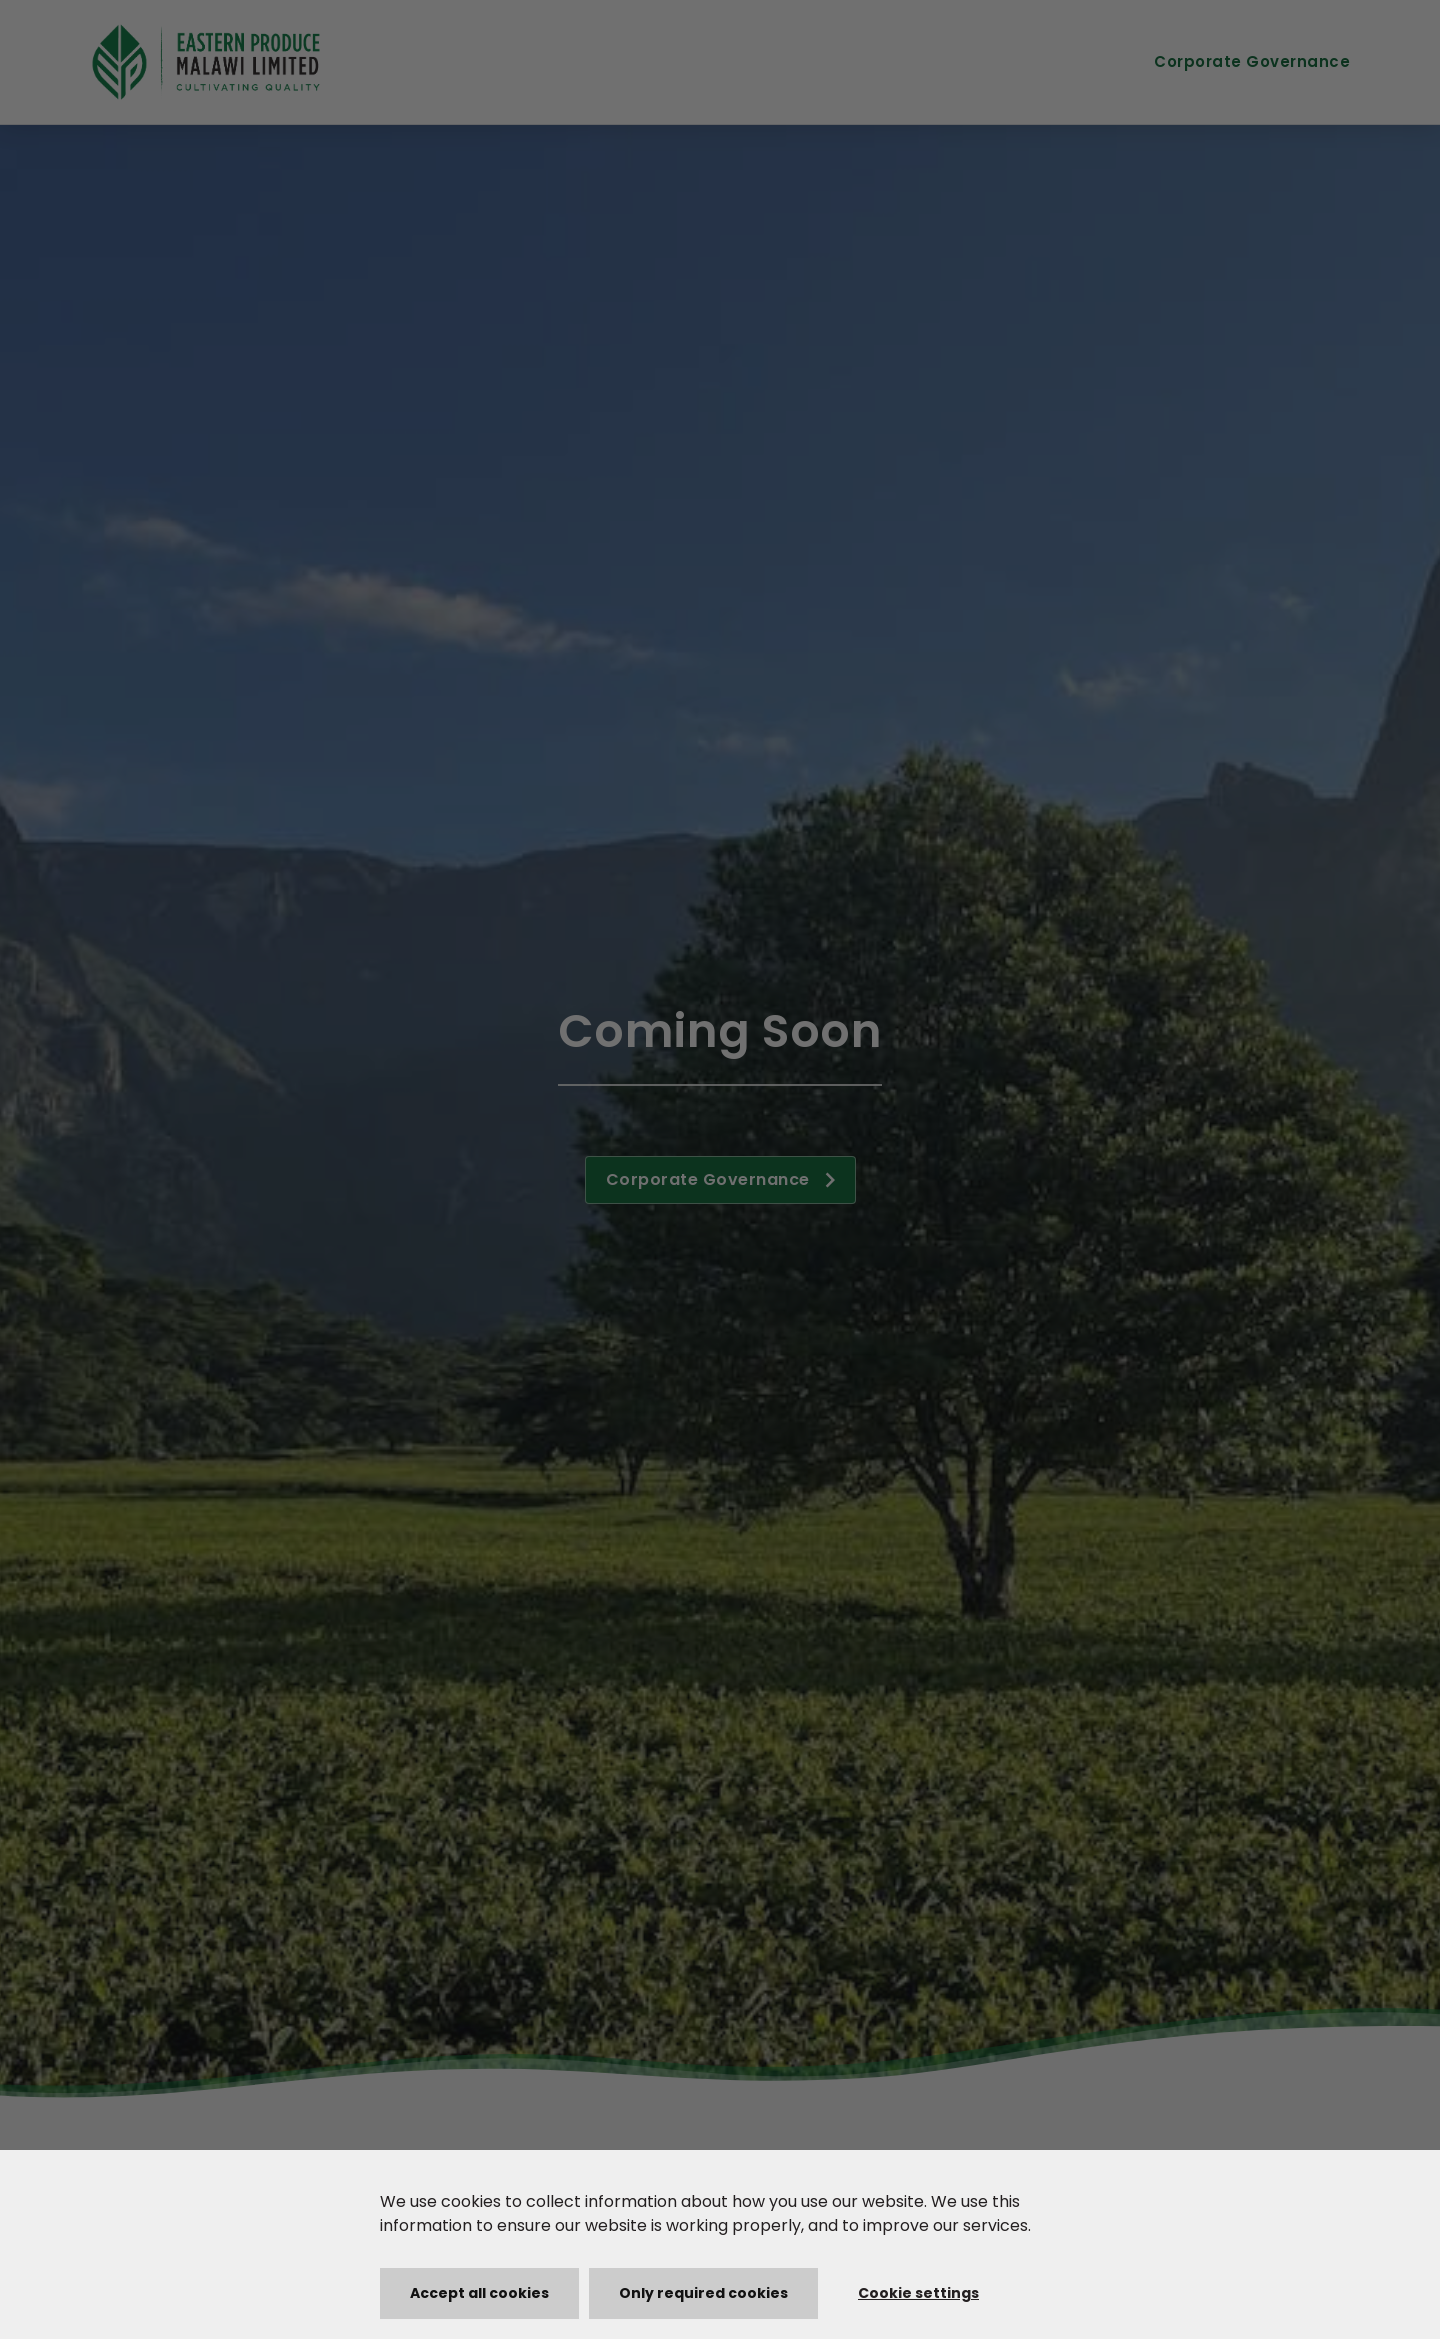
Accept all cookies (479, 2293)
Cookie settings (918, 2293)
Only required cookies (703, 2293)
